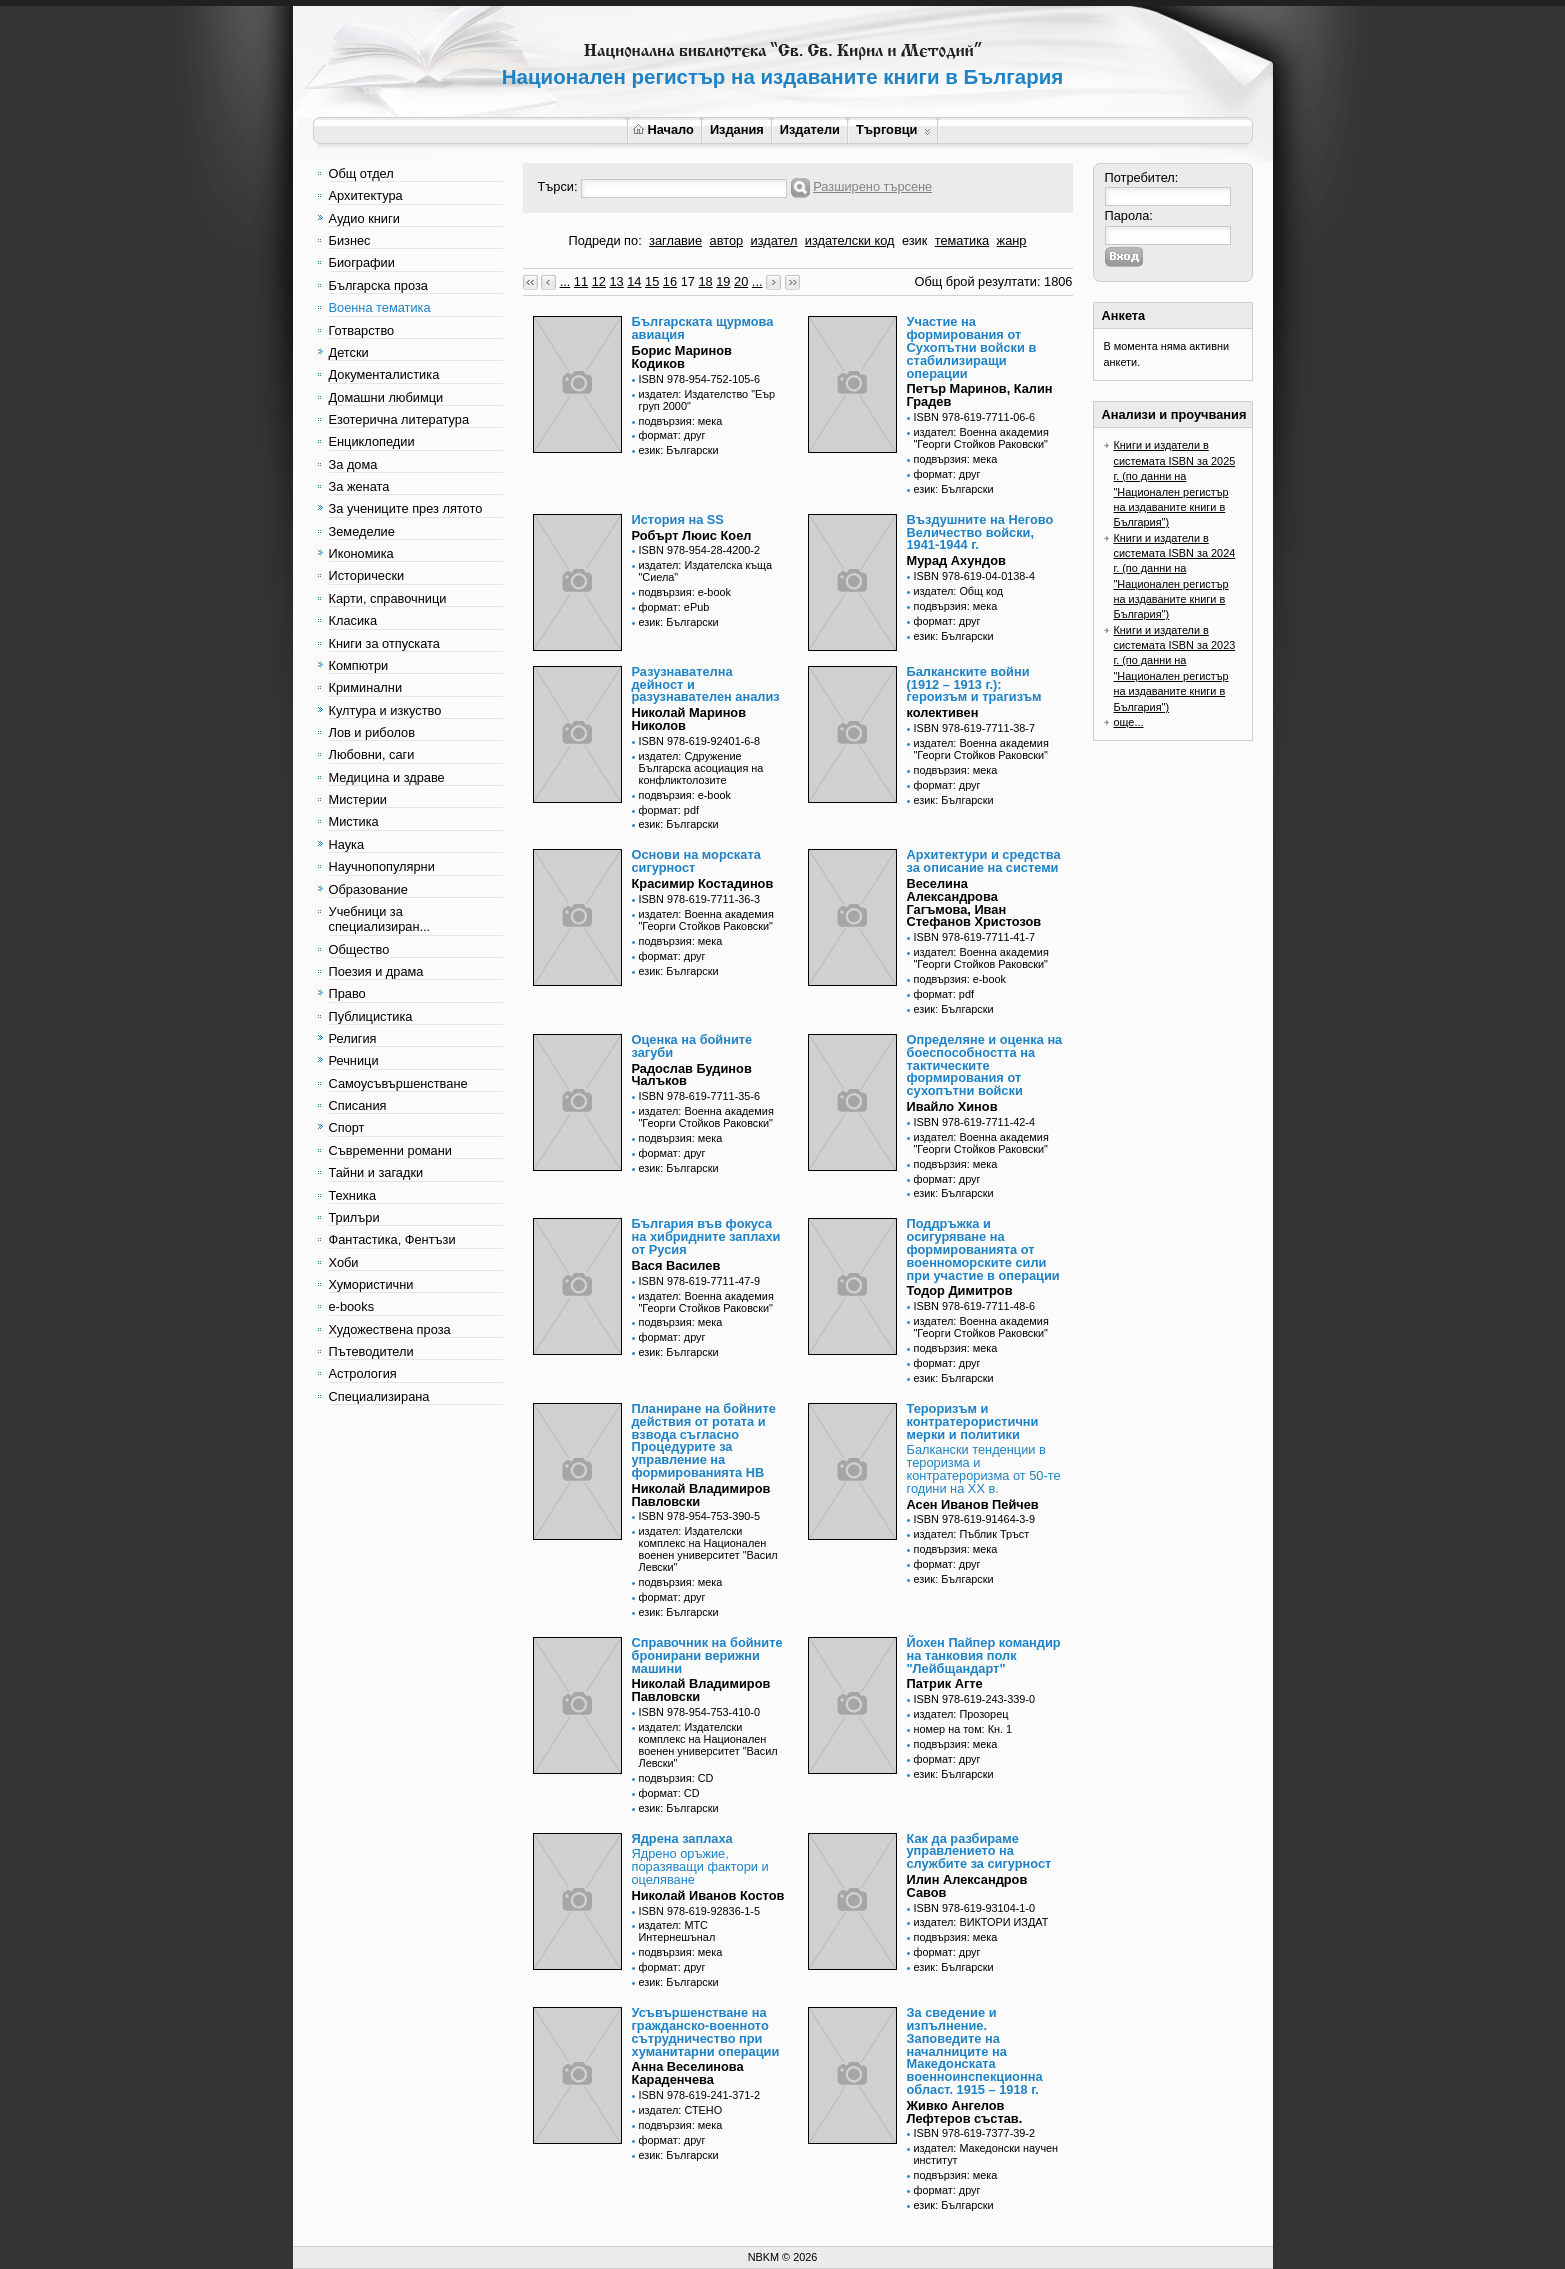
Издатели (810, 129)
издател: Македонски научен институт (986, 2154)
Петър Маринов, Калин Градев (980, 395)
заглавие (675, 240)
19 (723, 281)
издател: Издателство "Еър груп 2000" (707, 400)
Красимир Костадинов (703, 883)
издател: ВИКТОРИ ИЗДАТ (981, 1922)
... (565, 281)
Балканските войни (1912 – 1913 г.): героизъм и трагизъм (974, 684)
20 (741, 281)
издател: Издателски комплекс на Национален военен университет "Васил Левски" (708, 1549)
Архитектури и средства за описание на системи (984, 861)
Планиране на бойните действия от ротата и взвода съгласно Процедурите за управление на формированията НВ (704, 1440)
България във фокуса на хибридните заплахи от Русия (706, 1236)
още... (1129, 722)
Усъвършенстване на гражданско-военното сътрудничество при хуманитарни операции (706, 2031)
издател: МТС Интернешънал (677, 1931)
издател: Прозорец (961, 1714)
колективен (943, 712)
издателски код (850, 240)
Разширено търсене (872, 186)
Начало (663, 129)
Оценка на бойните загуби (692, 1046)
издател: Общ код (959, 591)
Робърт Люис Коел (692, 535)
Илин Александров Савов (967, 1886)
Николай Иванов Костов (708, 1895)
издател (774, 240)
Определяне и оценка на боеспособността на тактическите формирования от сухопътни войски (985, 1065)
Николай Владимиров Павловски (701, 1495)
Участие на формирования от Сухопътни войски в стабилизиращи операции (972, 347)
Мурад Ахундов (956, 560)
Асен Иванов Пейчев (973, 1504)
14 (634, 281)
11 (581, 281)
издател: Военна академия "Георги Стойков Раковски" (981, 438)
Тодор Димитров (960, 1290)
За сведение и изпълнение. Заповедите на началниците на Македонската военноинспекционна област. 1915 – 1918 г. (975, 2051)
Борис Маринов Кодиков (682, 357)
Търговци (893, 129)
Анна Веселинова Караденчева (688, 2073)
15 (652, 281)
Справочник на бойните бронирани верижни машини (707, 1655)
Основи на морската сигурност (696, 861)
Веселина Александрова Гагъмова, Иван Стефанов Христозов (974, 902)
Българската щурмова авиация (703, 328)
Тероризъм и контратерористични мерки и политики (973, 1421)
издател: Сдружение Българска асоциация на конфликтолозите (701, 768)
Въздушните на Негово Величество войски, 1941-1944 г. (980, 532)
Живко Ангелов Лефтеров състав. (965, 2112)
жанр (1012, 240)
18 (705, 281)
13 (616, 281)
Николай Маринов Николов (689, 719)
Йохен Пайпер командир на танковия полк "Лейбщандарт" (984, 1655)
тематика (962, 240)
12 (599, 281)
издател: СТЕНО (681, 2110)
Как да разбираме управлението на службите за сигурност (979, 1851)
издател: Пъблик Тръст (972, 1534)
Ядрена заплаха (682, 1838)
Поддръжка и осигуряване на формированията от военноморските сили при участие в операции (983, 1249)
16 (670, 281)
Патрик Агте (945, 1683)
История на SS (678, 519)
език (914, 240)
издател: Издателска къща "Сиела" (706, 571)
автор (727, 240)
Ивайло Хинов (952, 1106)
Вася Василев (676, 1265)
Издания (737, 129)
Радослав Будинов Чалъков (692, 1075)
